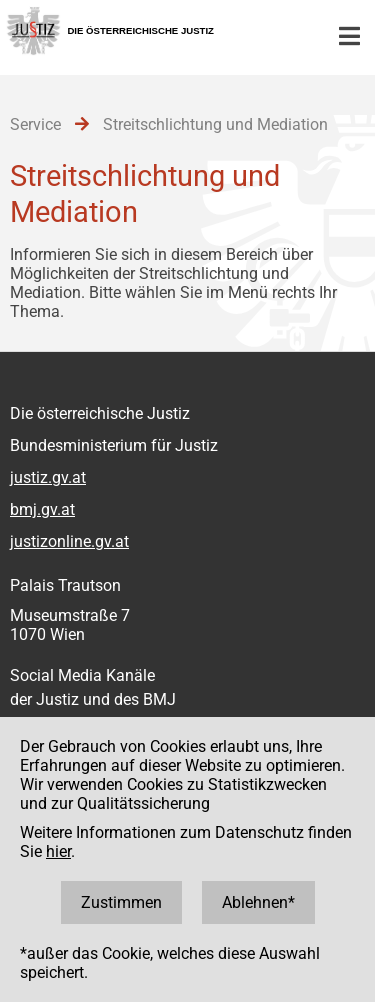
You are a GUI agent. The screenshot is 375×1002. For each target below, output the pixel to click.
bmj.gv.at (42, 509)
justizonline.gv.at (69, 541)
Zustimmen (121, 902)
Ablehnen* (258, 902)
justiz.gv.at (48, 477)
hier (58, 851)
